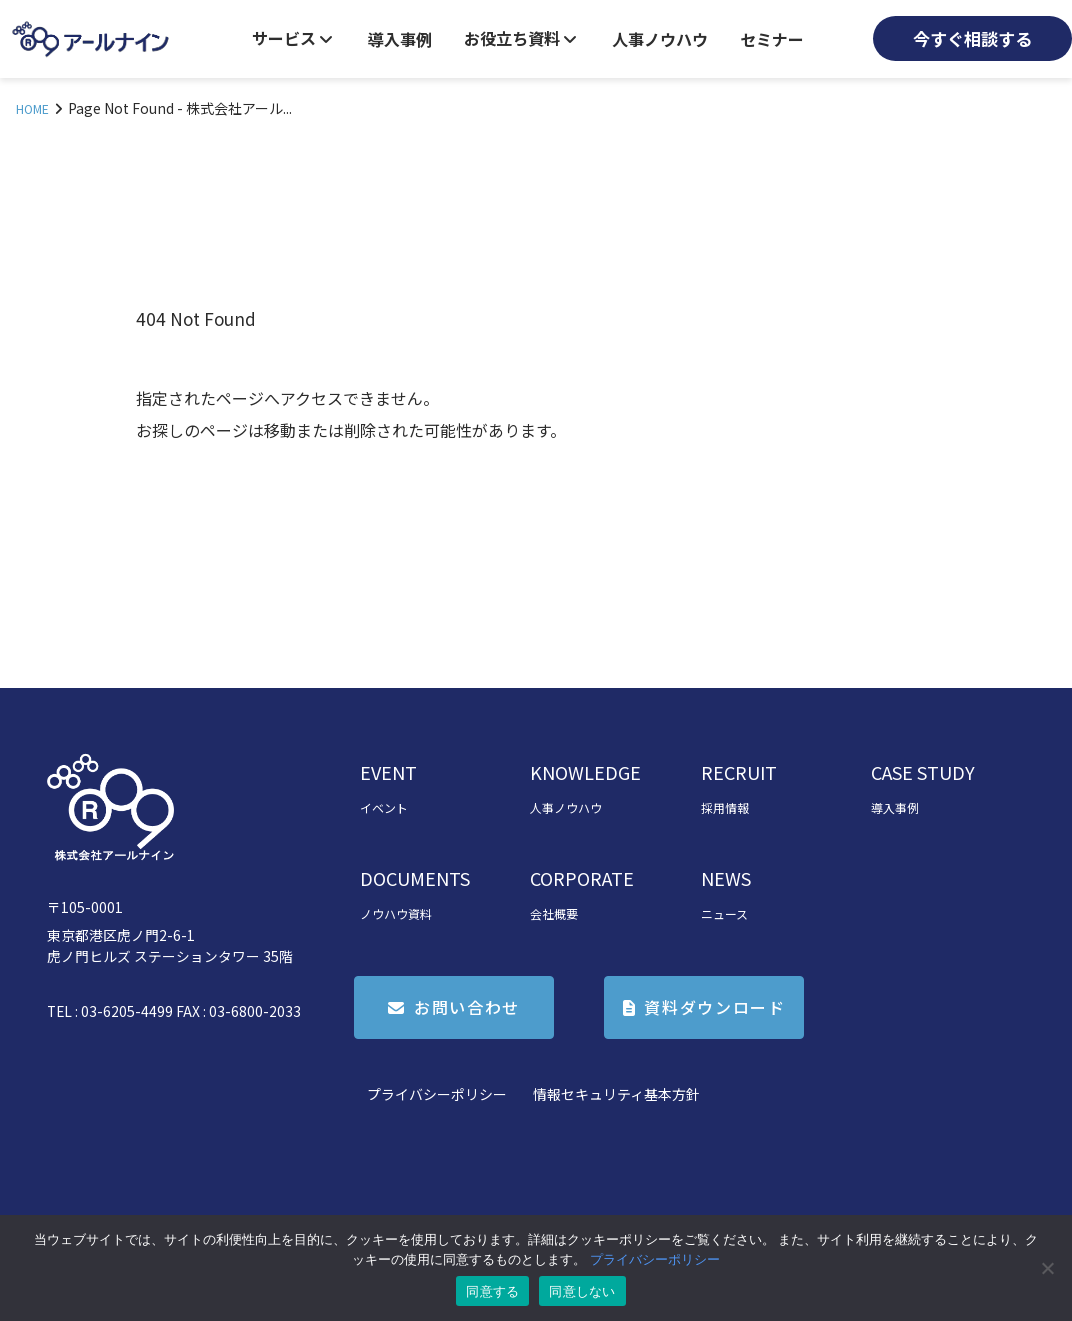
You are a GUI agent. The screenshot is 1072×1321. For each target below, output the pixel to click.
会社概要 (554, 913)
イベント (384, 807)
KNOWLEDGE (585, 772)
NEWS (726, 878)
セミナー (772, 39)
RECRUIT (739, 772)
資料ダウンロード (714, 1007)
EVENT (388, 772)
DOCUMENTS (415, 878)
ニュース (724, 913)
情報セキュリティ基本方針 (616, 1094)
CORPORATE (582, 878)
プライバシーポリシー (437, 1094)
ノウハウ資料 (396, 913)
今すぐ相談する (972, 38)
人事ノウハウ (660, 39)
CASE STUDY (923, 772)
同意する (492, 1291)
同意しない (582, 1291)
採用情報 (725, 807)
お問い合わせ (467, 1007)
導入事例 (400, 39)
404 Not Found (196, 318)
